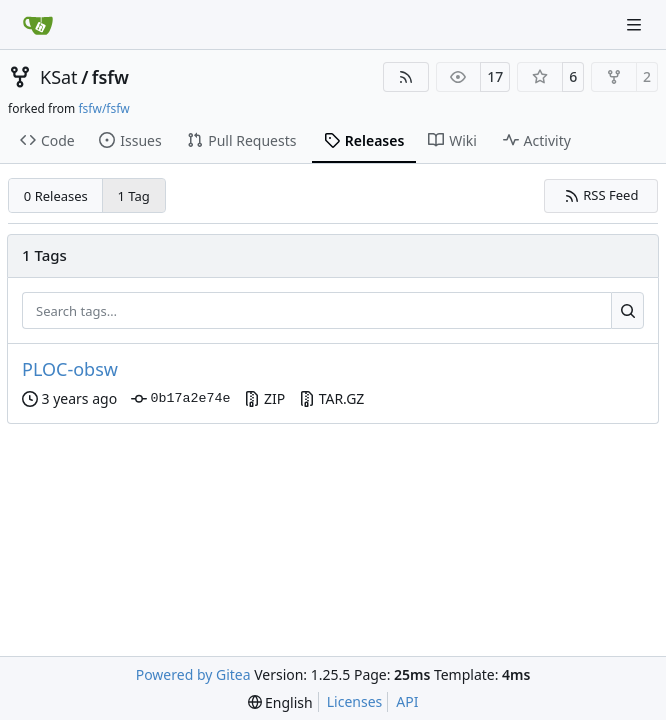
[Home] (38, 25)
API (407, 701)
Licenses (355, 701)
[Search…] (627, 311)
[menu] (280, 702)
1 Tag (134, 196)
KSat (59, 77)
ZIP (264, 398)
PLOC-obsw (70, 369)
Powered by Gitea (193, 674)
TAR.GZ (331, 398)
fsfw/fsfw (103, 108)
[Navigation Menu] (636, 24)
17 (495, 76)
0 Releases (56, 196)
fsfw (110, 77)
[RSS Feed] (406, 77)
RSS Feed (601, 195)
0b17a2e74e (180, 399)
